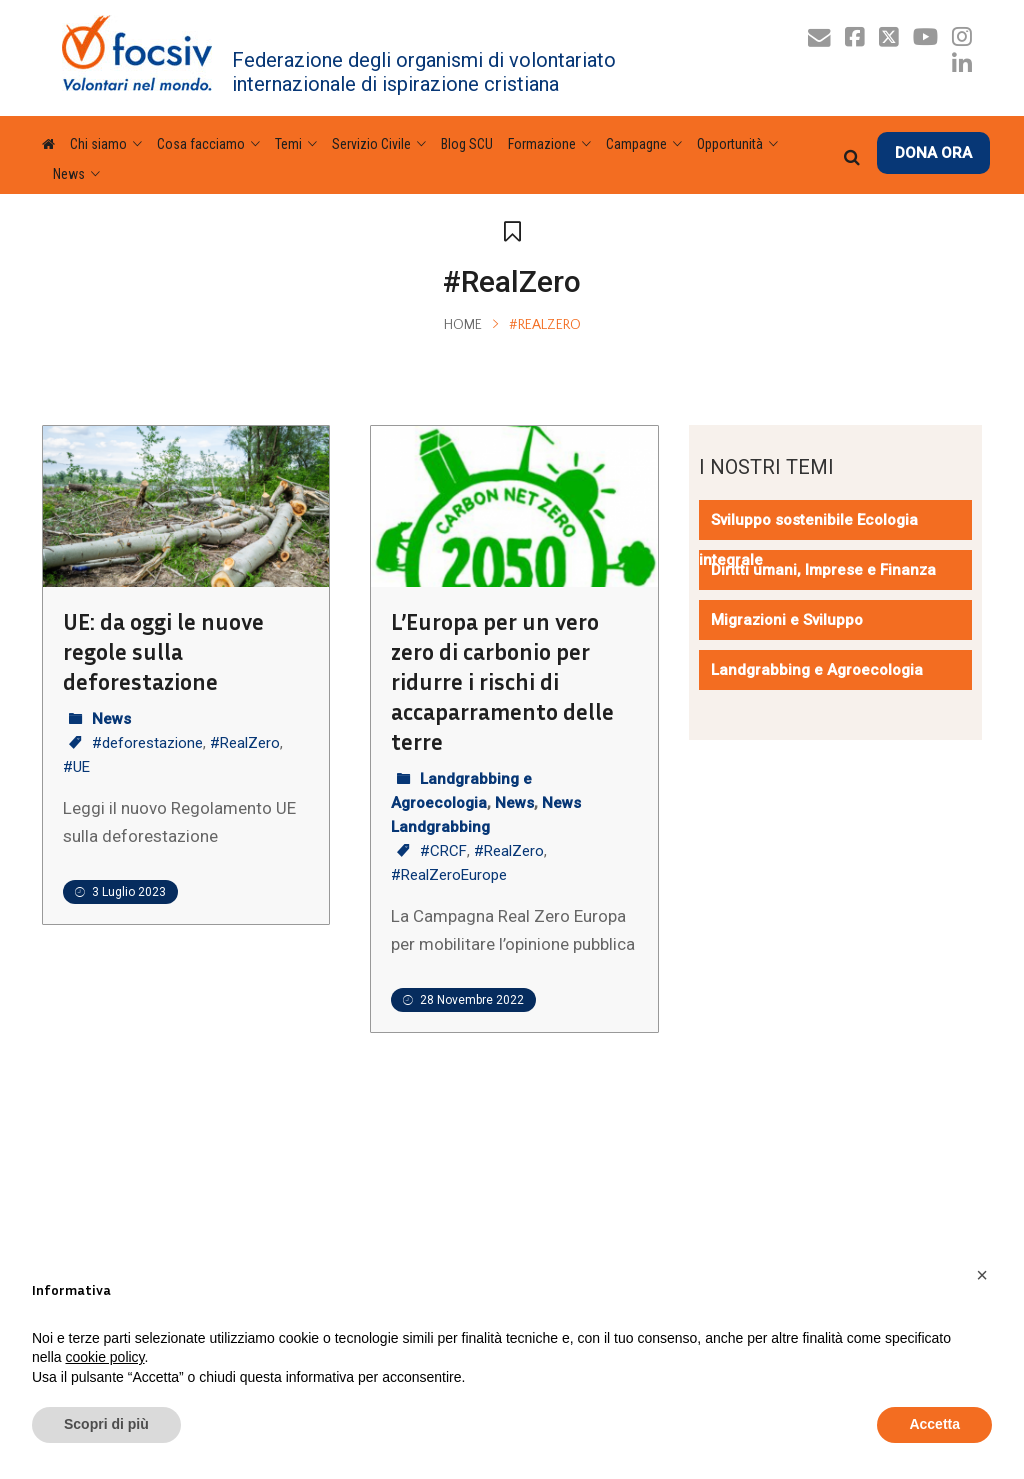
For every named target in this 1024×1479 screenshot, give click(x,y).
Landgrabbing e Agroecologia (817, 670)
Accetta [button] (934, 1424)
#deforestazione (147, 743)
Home (463, 325)
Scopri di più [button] (106, 1424)
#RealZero (245, 743)
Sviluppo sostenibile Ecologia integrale (808, 540)
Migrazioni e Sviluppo (787, 620)
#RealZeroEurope (449, 875)
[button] (982, 1275)
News (111, 719)
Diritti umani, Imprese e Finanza (823, 570)
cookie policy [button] (104, 1357)
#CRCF (443, 851)
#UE (76, 767)
